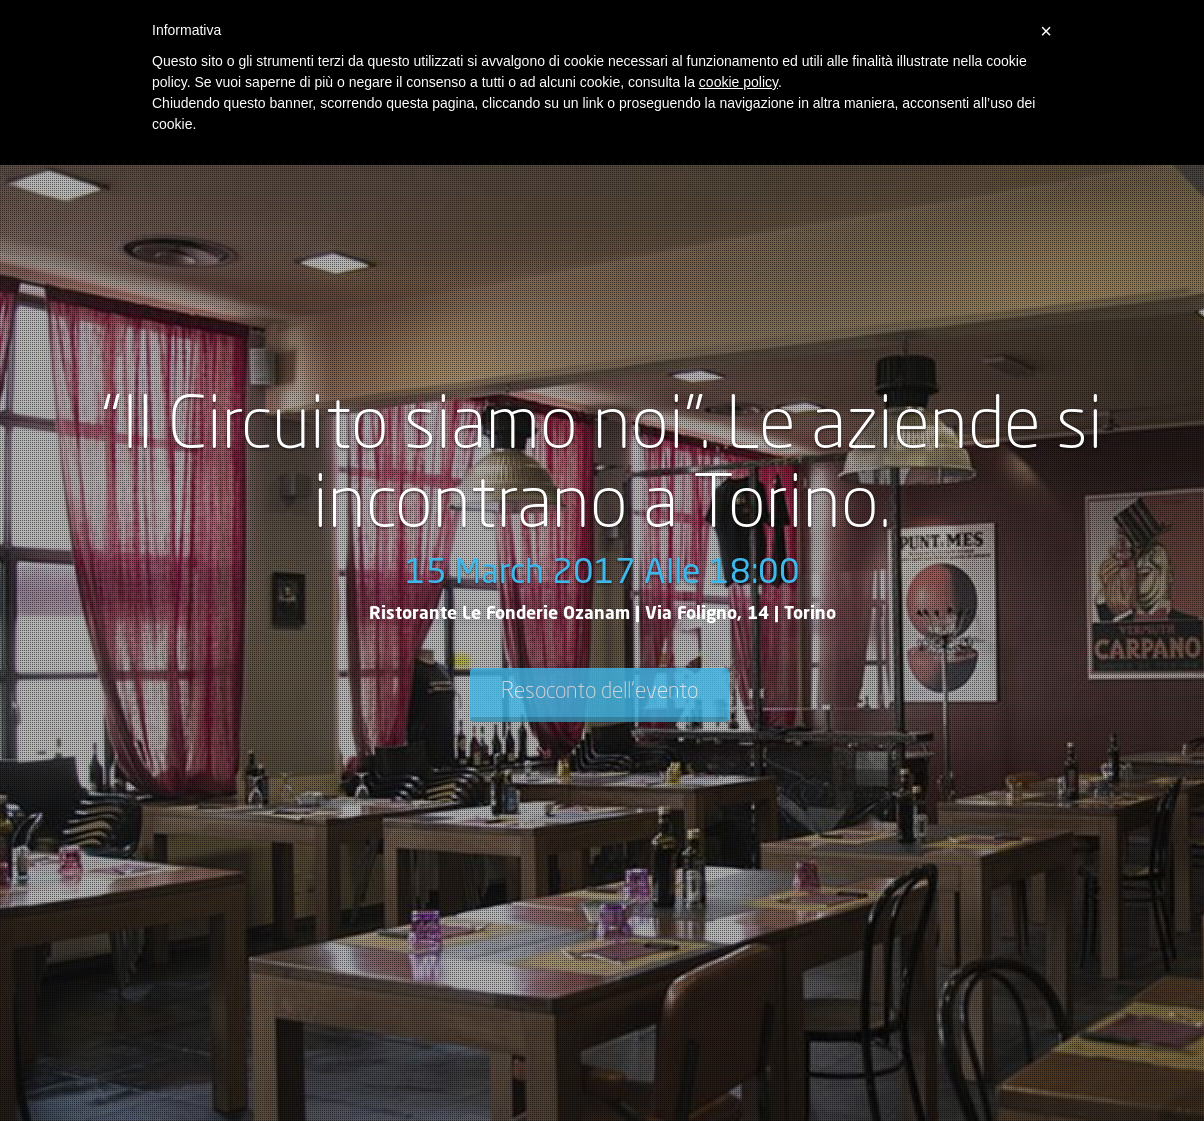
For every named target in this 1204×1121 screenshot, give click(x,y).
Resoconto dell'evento (599, 692)
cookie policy (738, 82)
